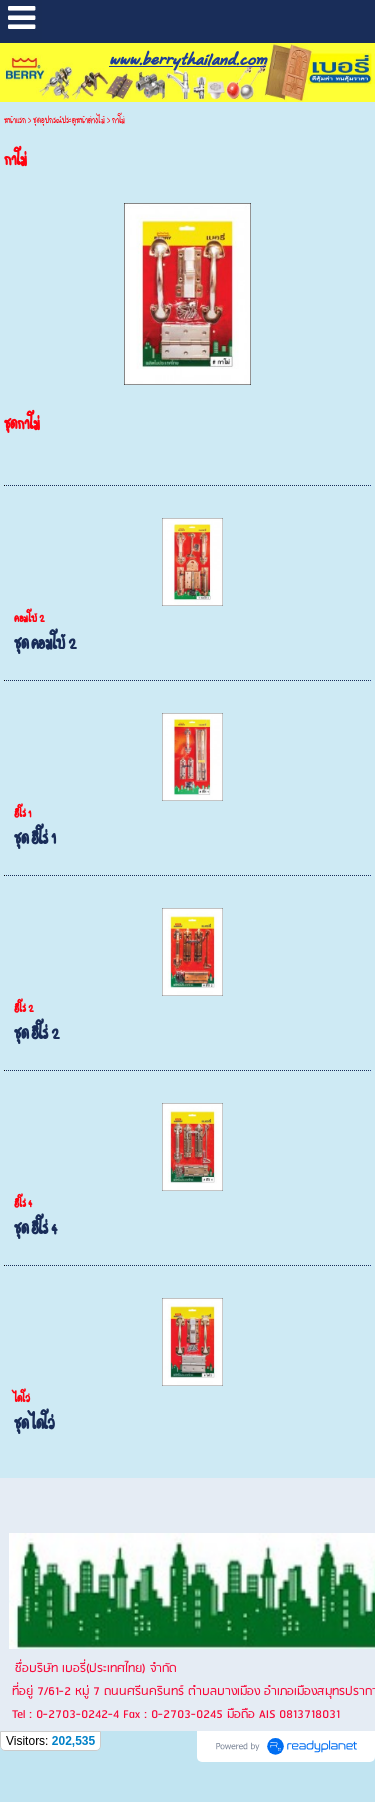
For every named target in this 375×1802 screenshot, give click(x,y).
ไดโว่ (22, 1399)
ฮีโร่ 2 (23, 1009)
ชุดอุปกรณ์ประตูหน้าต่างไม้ (69, 120)
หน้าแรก (15, 120)
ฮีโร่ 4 (23, 1204)
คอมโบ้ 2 (29, 619)
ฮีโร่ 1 (22, 814)
